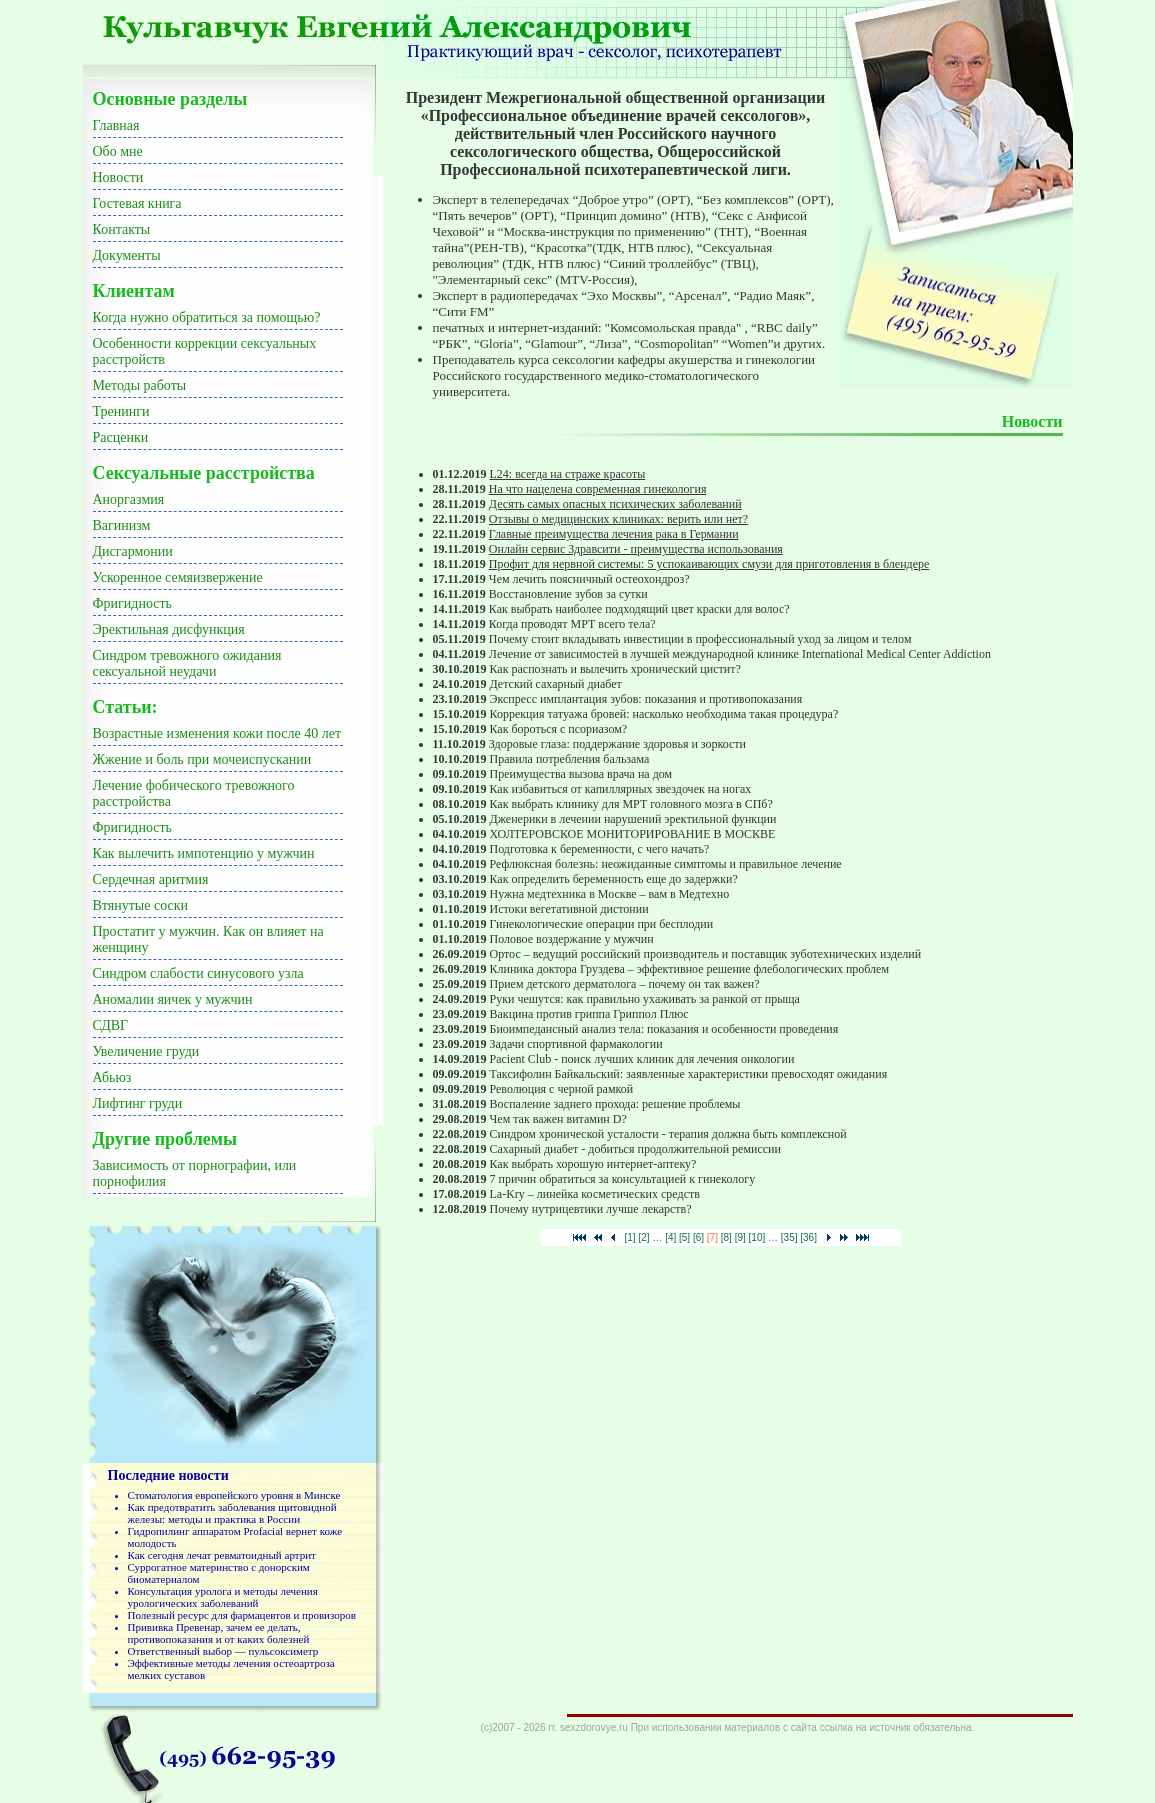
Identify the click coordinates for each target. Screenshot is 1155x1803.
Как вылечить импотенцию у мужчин (204, 853)
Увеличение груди (146, 1051)
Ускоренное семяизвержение (178, 577)
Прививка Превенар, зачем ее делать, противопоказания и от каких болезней (219, 1633)
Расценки (121, 437)
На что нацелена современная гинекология (598, 489)
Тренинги (121, 411)
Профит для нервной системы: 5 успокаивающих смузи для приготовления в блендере (709, 564)
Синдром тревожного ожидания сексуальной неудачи (187, 663)
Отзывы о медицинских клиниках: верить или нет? (618, 519)
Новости (118, 177)
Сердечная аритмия (151, 879)
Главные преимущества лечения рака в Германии (614, 534)
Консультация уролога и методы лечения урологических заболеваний (223, 1597)
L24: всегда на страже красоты (568, 474)
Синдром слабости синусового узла (198, 973)
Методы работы (140, 385)
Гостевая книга (137, 203)
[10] (757, 1237)
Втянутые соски (141, 905)
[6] (698, 1237)
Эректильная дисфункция (169, 629)
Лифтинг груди (138, 1103)
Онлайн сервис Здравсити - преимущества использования (636, 549)
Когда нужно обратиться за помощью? (207, 317)
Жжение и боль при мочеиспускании (202, 759)
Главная (116, 125)
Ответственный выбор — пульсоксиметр (223, 1651)
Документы (127, 255)
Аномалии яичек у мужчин (173, 999)
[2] (643, 1237)
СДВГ (111, 1025)
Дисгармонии (133, 551)
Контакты (122, 229)
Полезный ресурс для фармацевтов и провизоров (242, 1615)
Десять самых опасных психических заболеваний (615, 504)
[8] (726, 1237)
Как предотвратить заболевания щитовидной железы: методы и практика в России (232, 1513)
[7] (712, 1237)
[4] (670, 1237)
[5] (684, 1237)
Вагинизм (122, 525)
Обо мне (118, 151)
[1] (630, 1237)
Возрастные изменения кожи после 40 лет (217, 733)
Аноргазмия (129, 499)
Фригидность (132, 603)
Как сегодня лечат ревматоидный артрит (222, 1555)
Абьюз (112, 1077)
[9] (740, 1237)
